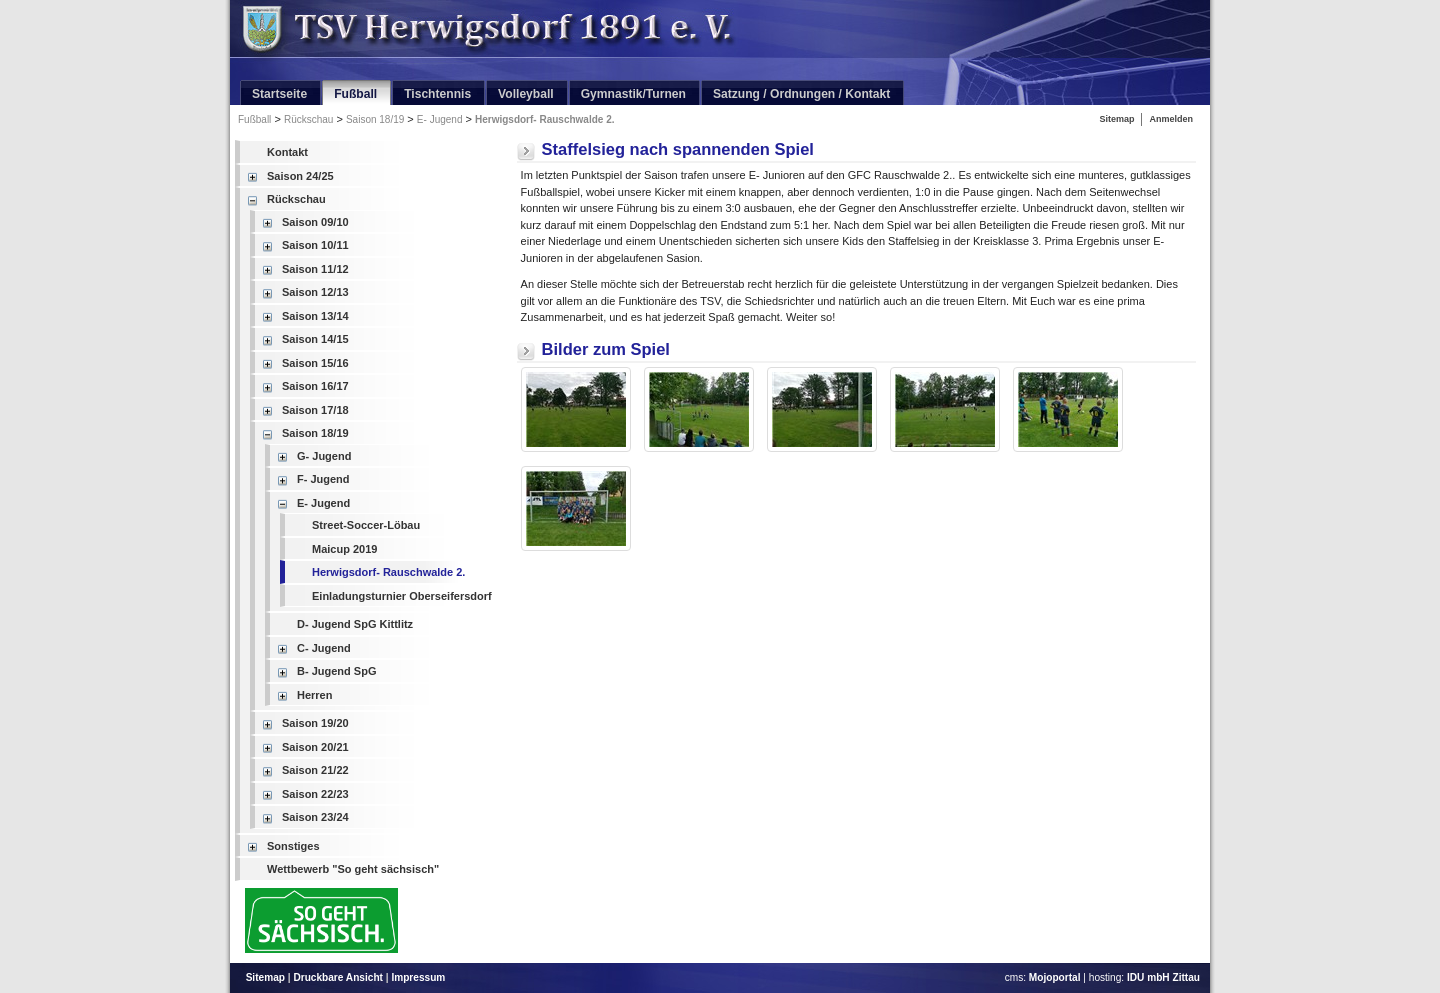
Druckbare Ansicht (338, 977)
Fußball (254, 119)
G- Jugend (324, 456)
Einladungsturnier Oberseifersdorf (402, 596)
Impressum (418, 977)
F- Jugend (323, 479)
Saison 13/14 (315, 316)
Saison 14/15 (315, 339)
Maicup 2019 (344, 549)
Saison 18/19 (375, 119)
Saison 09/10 (315, 222)
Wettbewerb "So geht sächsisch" (353, 869)
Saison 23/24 (315, 817)
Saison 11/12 (315, 269)
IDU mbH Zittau (1163, 977)
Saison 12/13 (315, 292)
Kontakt (287, 152)
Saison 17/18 (315, 410)
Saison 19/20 (315, 723)
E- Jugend (440, 119)
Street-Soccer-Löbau (366, 525)
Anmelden (1171, 119)
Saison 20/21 (315, 747)
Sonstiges (293, 846)
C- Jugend (324, 648)
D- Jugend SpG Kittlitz (355, 624)
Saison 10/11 (315, 245)
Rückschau (308, 119)
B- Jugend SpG (336, 671)
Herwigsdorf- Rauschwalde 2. (544, 119)
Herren (314, 695)
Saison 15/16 (315, 363)
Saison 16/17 (315, 386)
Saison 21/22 (315, 770)
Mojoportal (1055, 977)
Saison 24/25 (300, 176)
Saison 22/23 (315, 794)
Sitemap (1116, 119)
